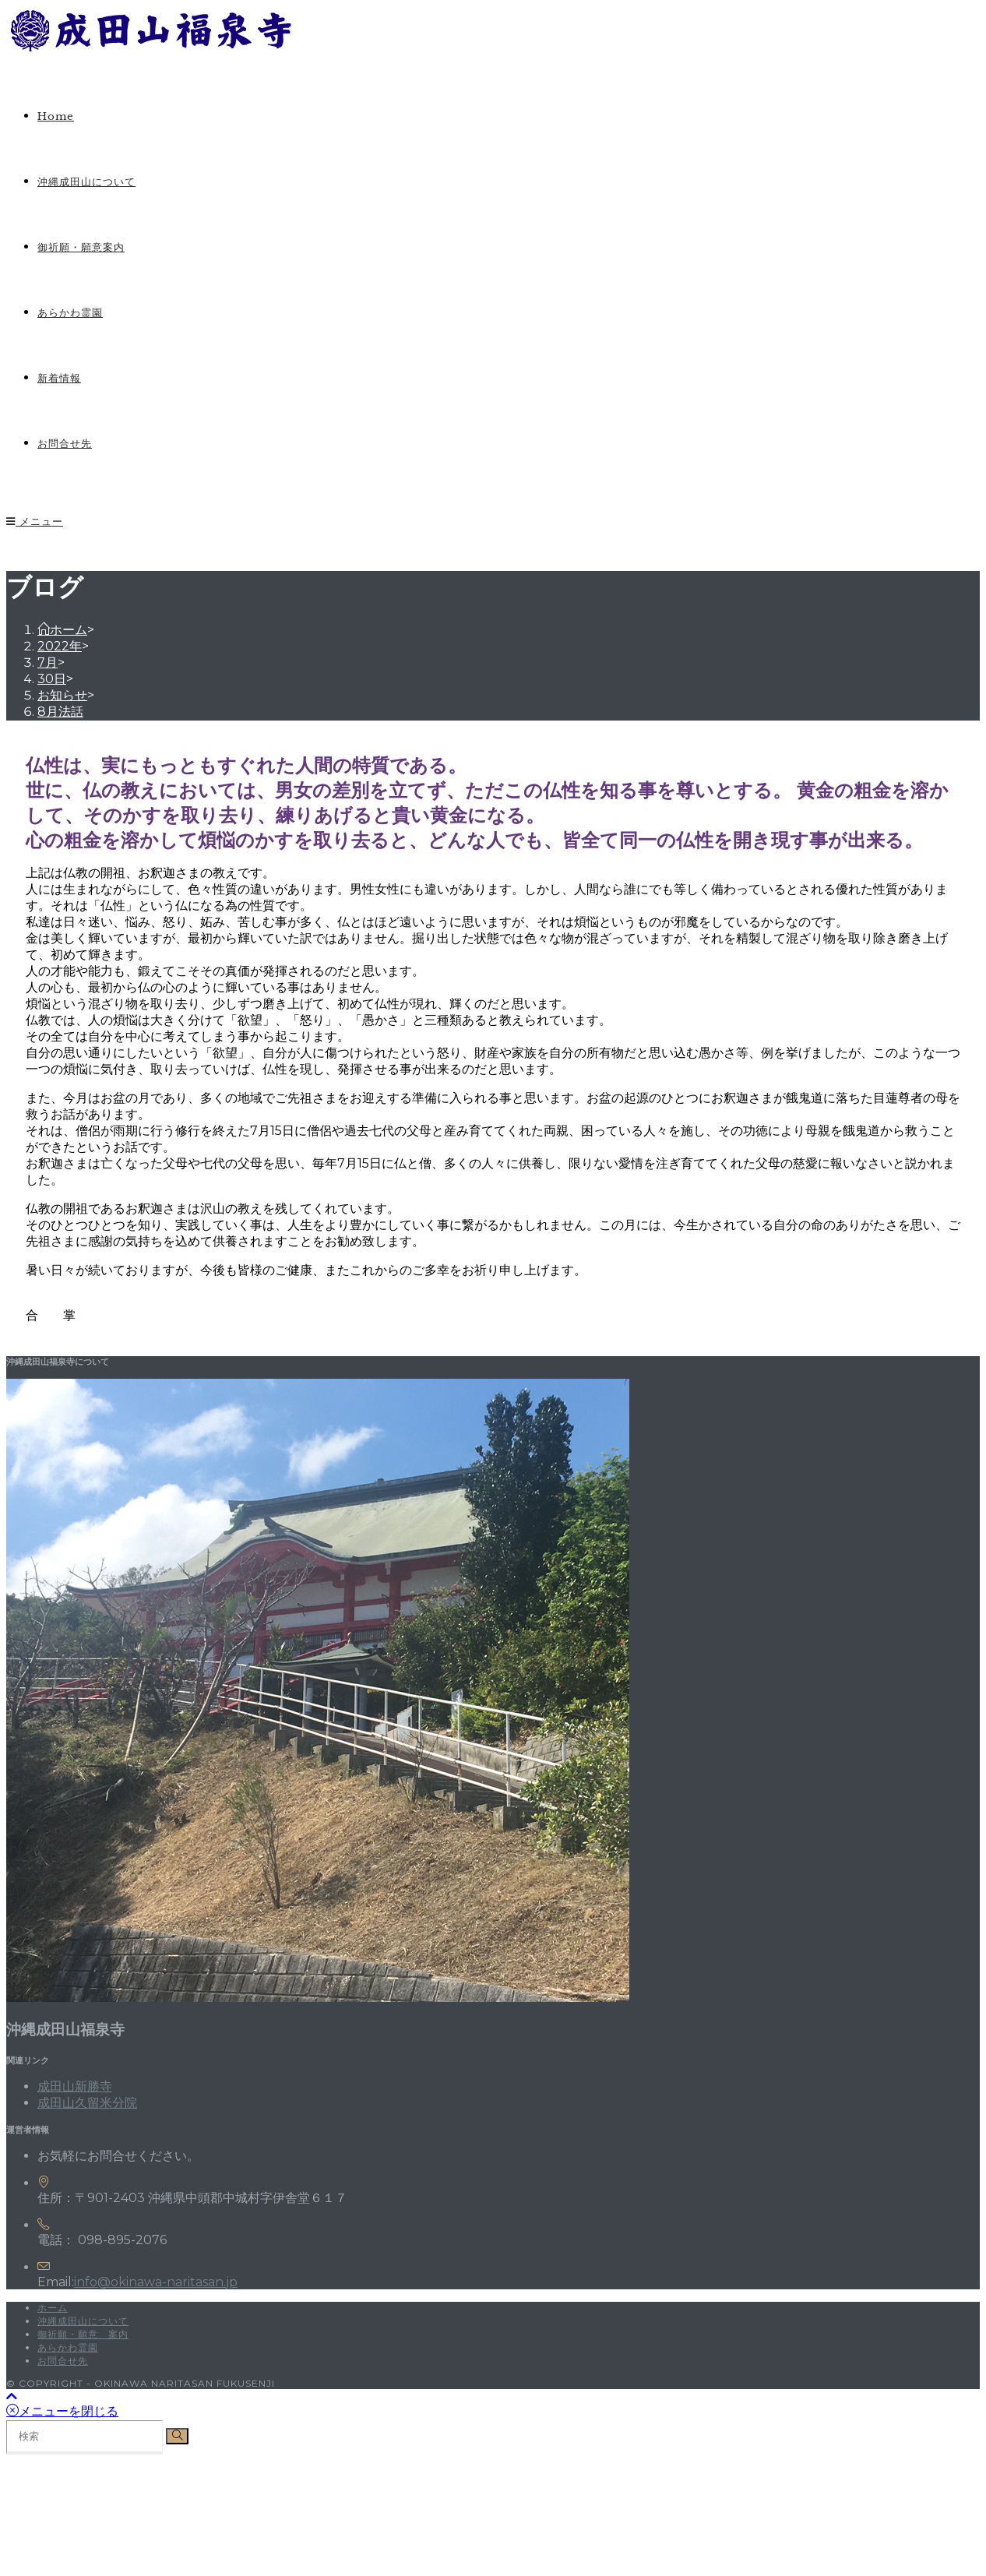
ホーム (52, 2307)
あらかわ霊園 (67, 2347)
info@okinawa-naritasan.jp (156, 2282)
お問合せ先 (62, 2360)
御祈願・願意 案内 (83, 2334)
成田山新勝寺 (74, 2086)
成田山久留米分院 (87, 2102)
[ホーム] (62, 629)
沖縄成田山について (83, 2321)
